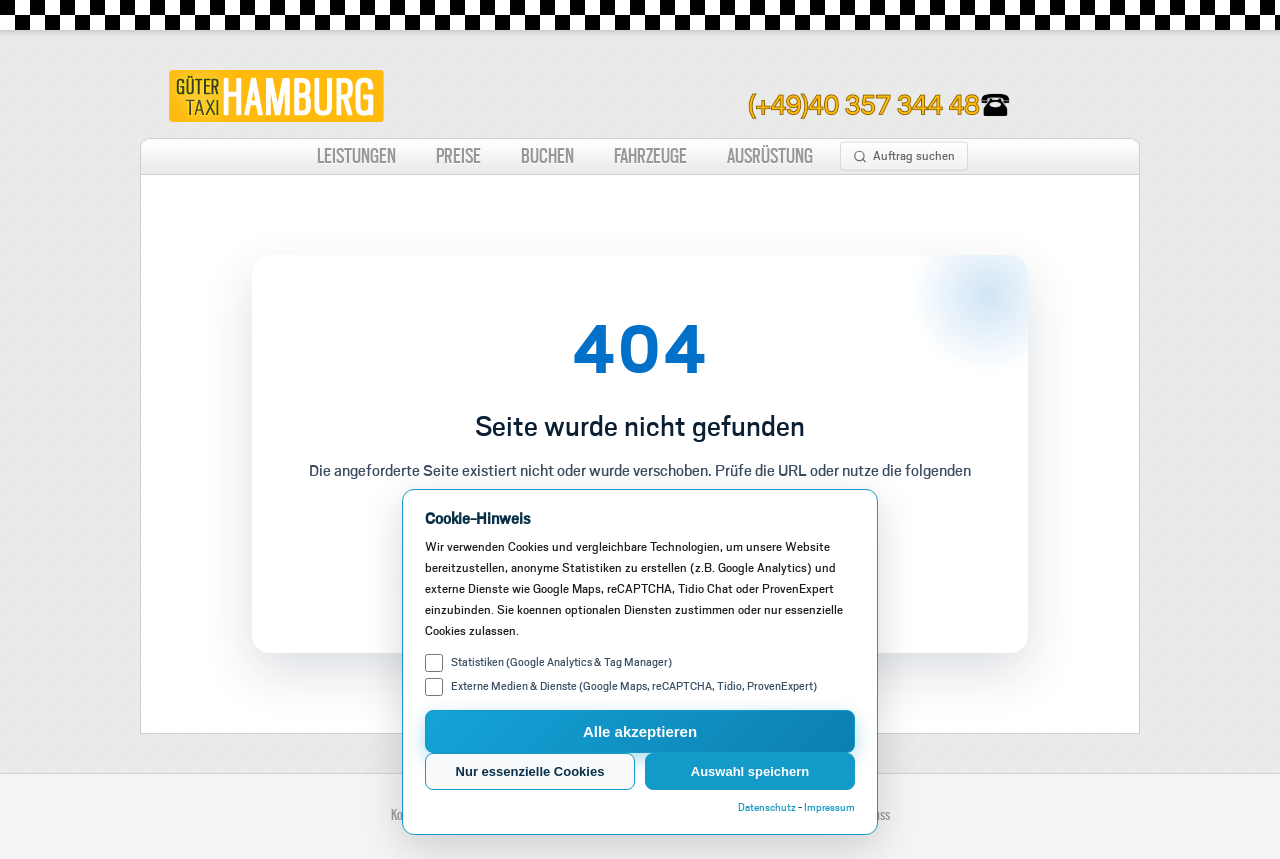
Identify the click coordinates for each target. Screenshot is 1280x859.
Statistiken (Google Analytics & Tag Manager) (548, 663)
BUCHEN (547, 156)
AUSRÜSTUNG (770, 156)
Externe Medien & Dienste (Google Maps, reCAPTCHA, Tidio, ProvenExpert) (621, 687)
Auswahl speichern (750, 771)
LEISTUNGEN (356, 156)
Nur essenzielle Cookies (530, 771)
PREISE (458, 156)
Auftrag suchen (904, 156)
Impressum (829, 808)
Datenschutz (767, 808)
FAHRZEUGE (650, 156)
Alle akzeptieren (640, 731)
